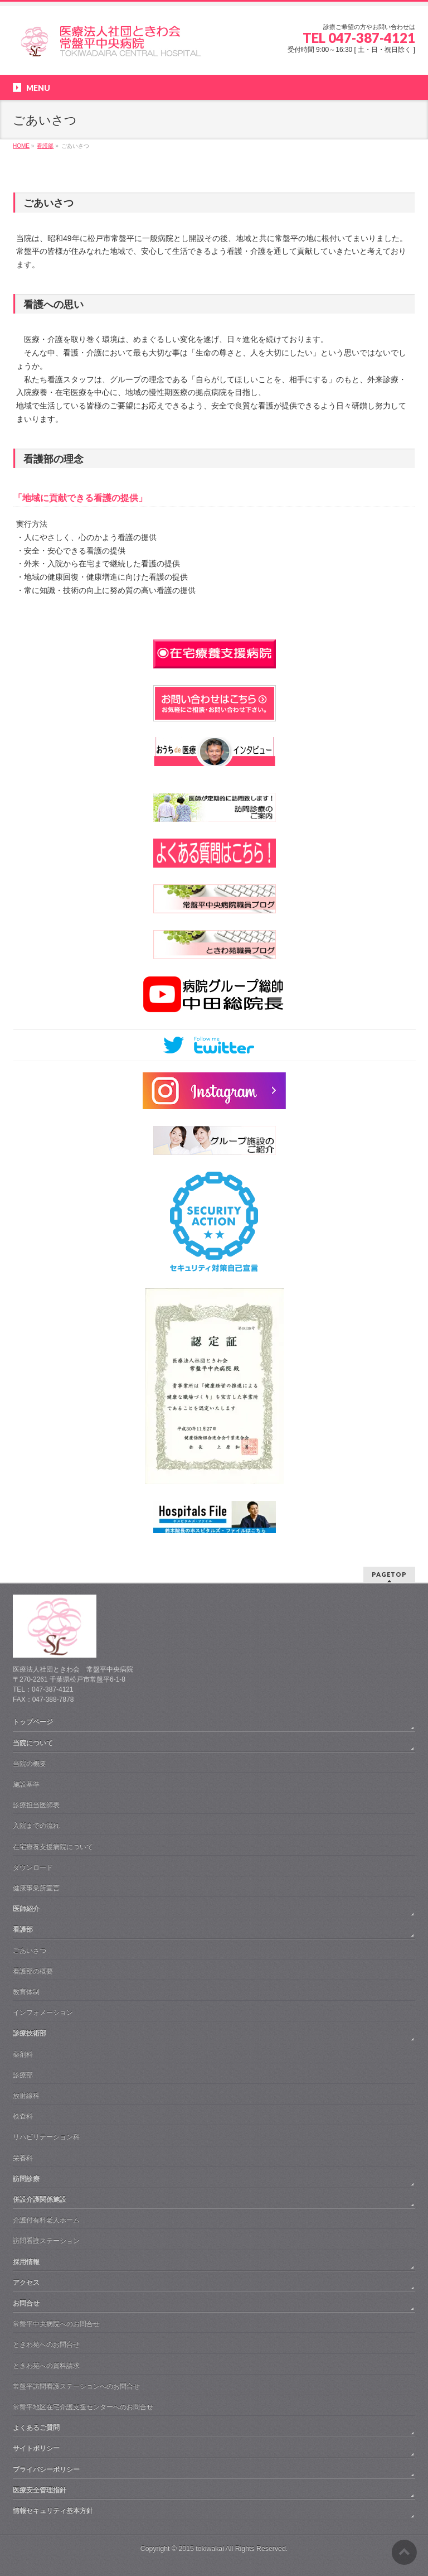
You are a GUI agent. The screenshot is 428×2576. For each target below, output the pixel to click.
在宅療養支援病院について (53, 1847)
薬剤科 (23, 2054)
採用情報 (26, 2262)
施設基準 (26, 1784)
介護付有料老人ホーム (46, 2220)
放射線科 (26, 2096)
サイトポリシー (36, 2448)
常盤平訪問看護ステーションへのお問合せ (76, 2386)
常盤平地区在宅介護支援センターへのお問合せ (83, 2407)
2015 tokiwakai (200, 2549)
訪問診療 (26, 2179)
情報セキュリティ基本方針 (53, 2511)
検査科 (23, 2116)
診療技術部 (29, 2033)
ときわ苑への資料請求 (46, 2366)
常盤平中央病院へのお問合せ (56, 2324)
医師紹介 (26, 1909)
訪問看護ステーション (46, 2241)
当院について (33, 1743)
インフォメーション (43, 2012)
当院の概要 (29, 1764)
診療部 (23, 2075)
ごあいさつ (29, 1950)
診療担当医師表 (36, 1805)
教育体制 (26, 1992)
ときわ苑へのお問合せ (46, 2344)
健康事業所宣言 (36, 1888)
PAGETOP (389, 1574)
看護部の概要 (33, 1971)
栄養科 (23, 2158)
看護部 (23, 1929)
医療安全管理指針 (39, 2490)
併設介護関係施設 (39, 2199)
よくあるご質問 (36, 2427)
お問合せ (26, 2303)
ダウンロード (33, 1867)
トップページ (33, 1722)
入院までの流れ (36, 1825)
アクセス (26, 2282)
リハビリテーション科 (46, 2137)
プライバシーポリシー (46, 2469)
